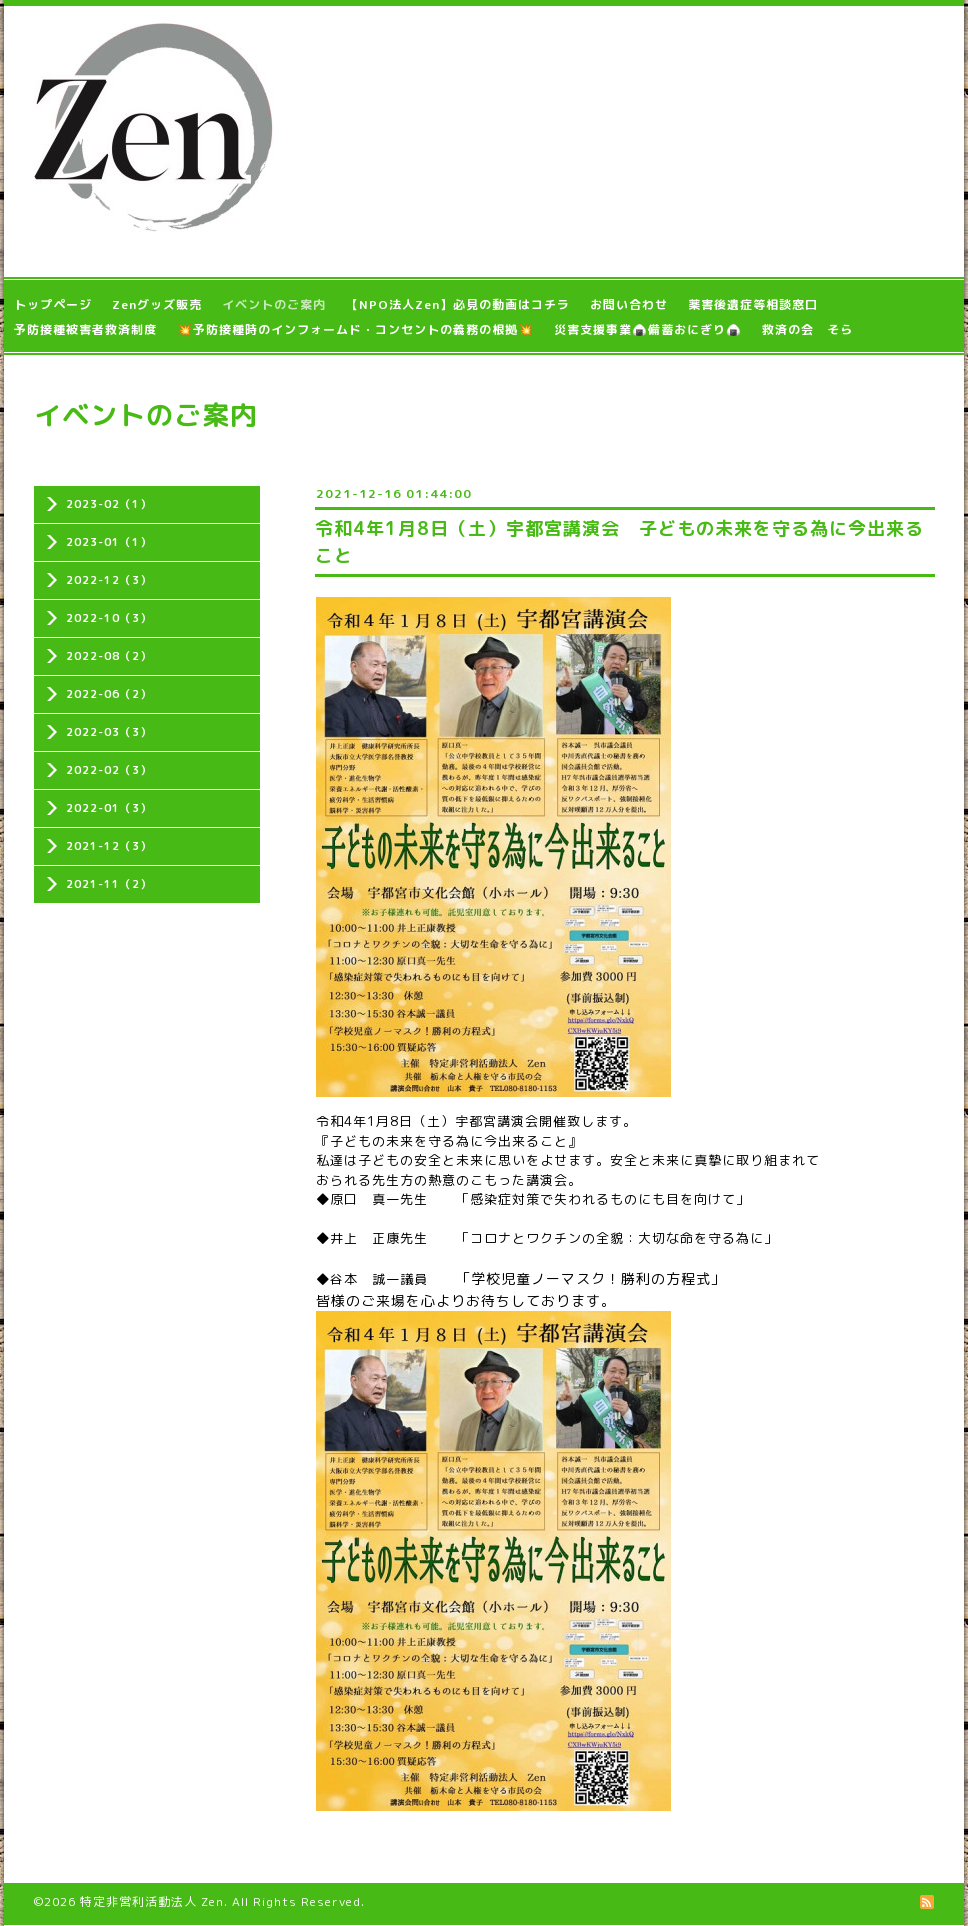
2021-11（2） (109, 884)
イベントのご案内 (274, 304)
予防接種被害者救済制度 (85, 329)
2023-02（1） (109, 504)
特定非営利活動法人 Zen (152, 1901)
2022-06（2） (109, 694)
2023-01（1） (109, 542)
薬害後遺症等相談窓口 (753, 304)
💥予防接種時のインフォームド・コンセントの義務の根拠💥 (355, 329)
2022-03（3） (109, 732)
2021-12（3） (109, 846)
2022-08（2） (109, 656)
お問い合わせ (629, 304)
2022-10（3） (109, 618)
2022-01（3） (109, 808)
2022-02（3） (109, 770)
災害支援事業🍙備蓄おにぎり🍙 (648, 329)
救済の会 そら (807, 329)
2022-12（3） (109, 580)
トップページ (53, 304)
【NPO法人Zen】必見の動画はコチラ (458, 304)
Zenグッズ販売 (157, 304)
